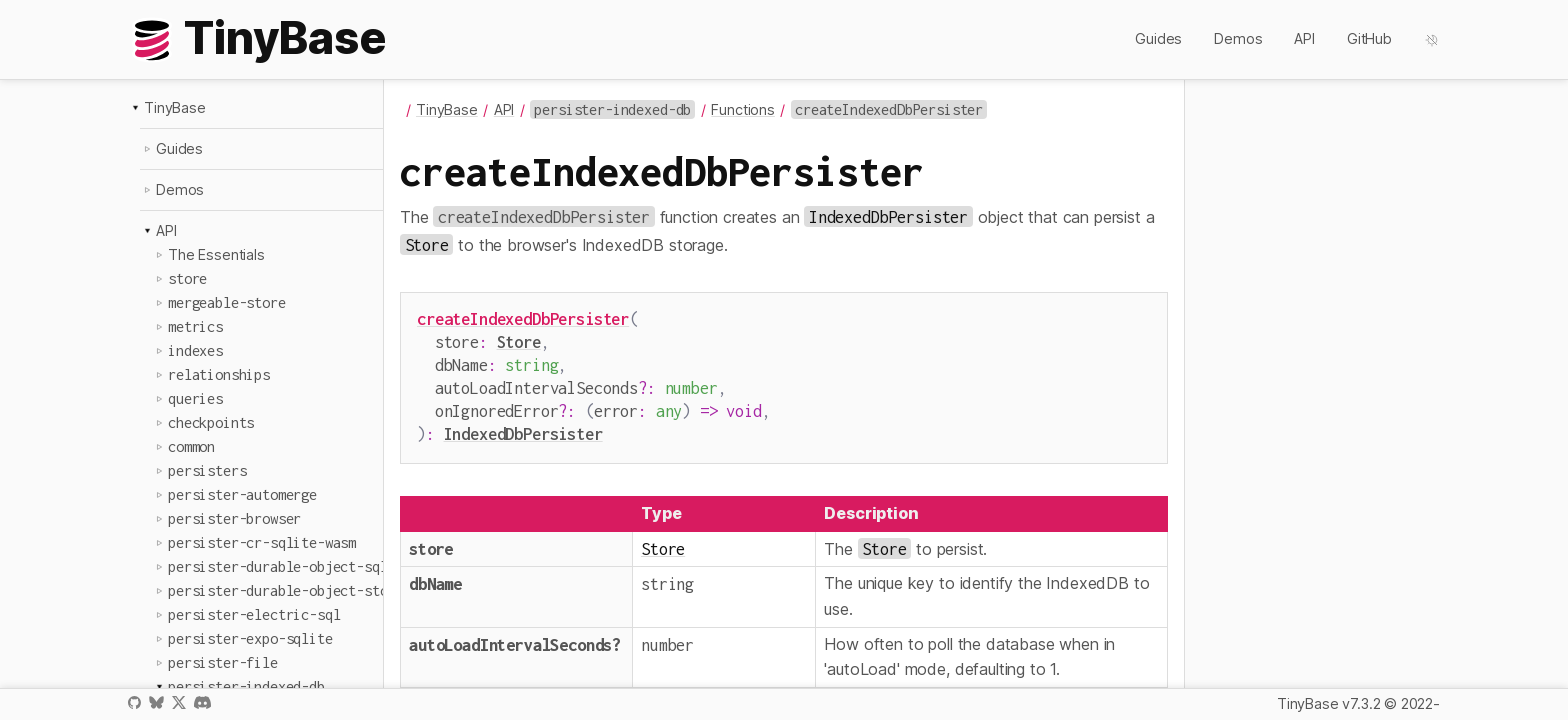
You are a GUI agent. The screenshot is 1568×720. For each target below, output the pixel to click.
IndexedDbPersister (523, 423)
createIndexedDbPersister (523, 318)
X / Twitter (179, 702)
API (1304, 38)
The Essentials (216, 254)
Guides (1158, 38)
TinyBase (175, 107)
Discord (202, 702)
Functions (743, 109)
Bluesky (156, 702)
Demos (1238, 38)
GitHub (1369, 38)
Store (519, 339)
